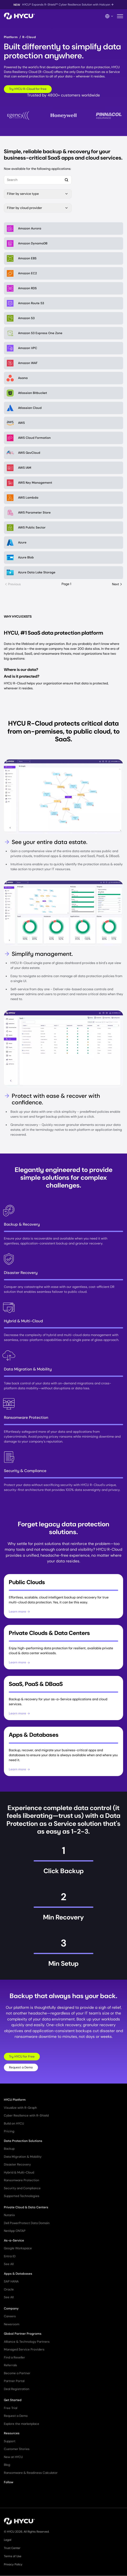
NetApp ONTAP (14, 2231)
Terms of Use (12, 2556)
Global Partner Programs (22, 2334)
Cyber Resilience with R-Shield (26, 2115)
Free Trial (10, 2408)
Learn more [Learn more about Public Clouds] (19, 1611)
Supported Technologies (21, 2196)
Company (11, 2308)
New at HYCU (13, 2457)
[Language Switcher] (109, 16)
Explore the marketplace (21, 2424)
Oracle (9, 2289)
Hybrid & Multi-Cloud (19, 2172)
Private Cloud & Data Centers (26, 2207)
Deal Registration (16, 2389)
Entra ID (9, 2256)
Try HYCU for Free (22, 2056)
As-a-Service (14, 2240)
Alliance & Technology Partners (27, 2342)
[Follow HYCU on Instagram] (36, 2492)
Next (117, 584)
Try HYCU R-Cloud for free (28, 89)
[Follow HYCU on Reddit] (44, 2492)
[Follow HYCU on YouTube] (21, 2492)
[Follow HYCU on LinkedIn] (14, 2492)
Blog (7, 2465)
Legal (7, 2540)
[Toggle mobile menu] (120, 16)
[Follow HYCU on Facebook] (29, 2492)
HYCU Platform (15, 2100)
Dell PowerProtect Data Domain (27, 2223)
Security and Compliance (22, 2188)
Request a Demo (21, 2067)
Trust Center (12, 2548)
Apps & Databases (18, 2274)
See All (9, 2264)
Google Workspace (18, 2248)
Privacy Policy (13, 2564)
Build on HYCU (14, 2123)
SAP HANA (11, 2281)
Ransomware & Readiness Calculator (31, 2473)
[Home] (19, 16)
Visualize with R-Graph (20, 2108)
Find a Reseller (14, 2357)
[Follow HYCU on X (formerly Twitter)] (6, 2492)
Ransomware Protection (21, 2180)
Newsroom (11, 2324)
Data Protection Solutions (23, 2141)
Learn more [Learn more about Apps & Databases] (19, 1769)
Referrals (10, 2365)
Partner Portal (14, 2381)
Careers (10, 2316)
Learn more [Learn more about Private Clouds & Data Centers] (19, 1662)
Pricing (9, 2131)
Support (9, 2441)
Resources (11, 2433)
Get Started (13, 2400)
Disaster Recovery (17, 2164)
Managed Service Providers (24, 2349)
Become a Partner (17, 2373)
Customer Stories (17, 2449)
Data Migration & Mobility (22, 2157)
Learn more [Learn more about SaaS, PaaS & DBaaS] (19, 1713)
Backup (9, 2149)
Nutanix (9, 2215)
